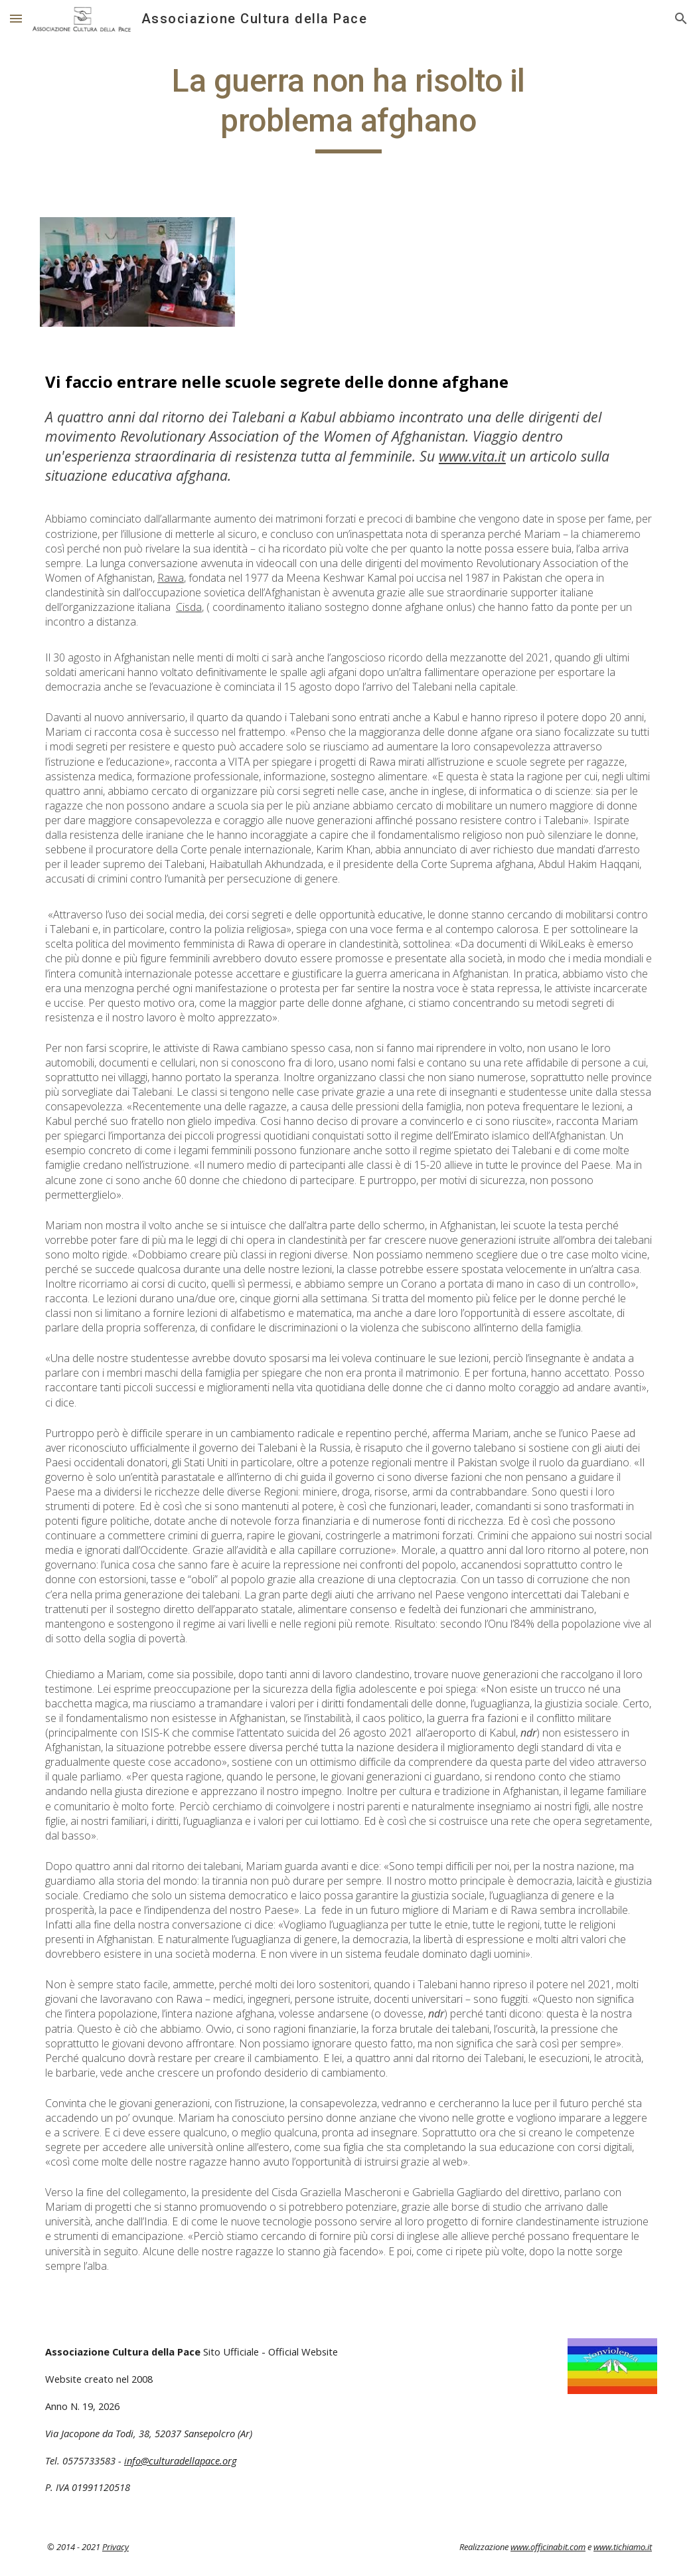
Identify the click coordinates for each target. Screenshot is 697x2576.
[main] (348, 107)
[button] (16, 18)
